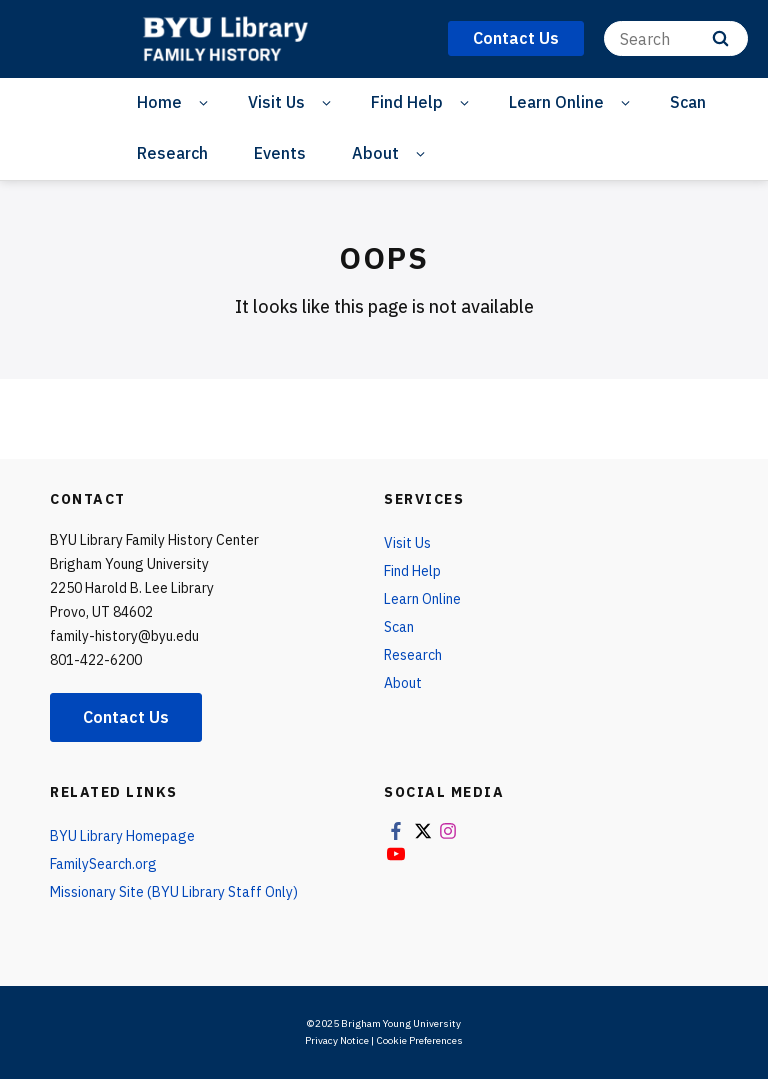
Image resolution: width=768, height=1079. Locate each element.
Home (159, 102)
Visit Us (276, 102)
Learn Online (556, 102)
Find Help (407, 102)
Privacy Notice (337, 1040)
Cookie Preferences (419, 1040)
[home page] (238, 39)
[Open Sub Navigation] (206, 102)
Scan (688, 102)
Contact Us (126, 717)
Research (172, 153)
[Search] (676, 38)
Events (280, 153)
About (375, 153)
